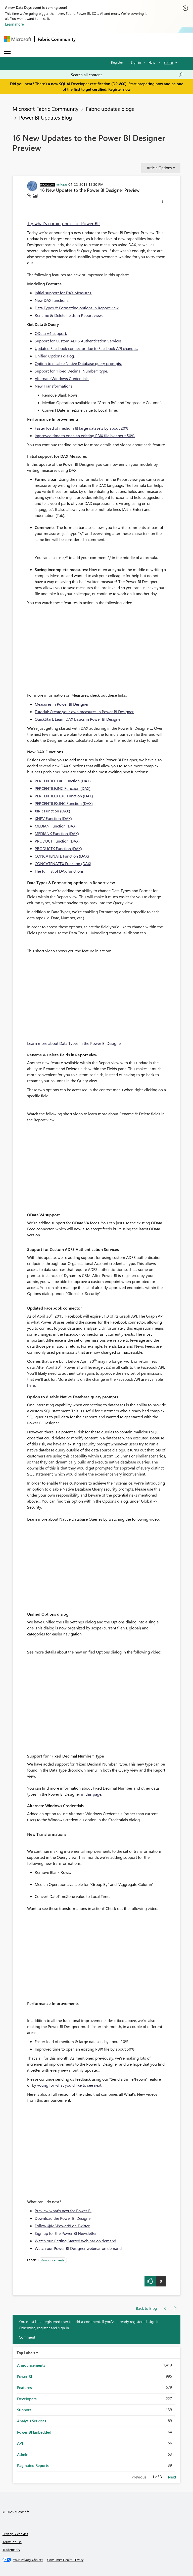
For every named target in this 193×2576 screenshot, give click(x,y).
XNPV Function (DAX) (53, 818)
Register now (119, 89)
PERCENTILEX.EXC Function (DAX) (64, 795)
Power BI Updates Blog (45, 117)
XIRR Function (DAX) (52, 810)
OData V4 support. (51, 333)
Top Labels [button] (26, 2352)
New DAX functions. (52, 300)
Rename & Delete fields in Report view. (69, 315)
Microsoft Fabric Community (45, 108)
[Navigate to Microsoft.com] (17, 39)
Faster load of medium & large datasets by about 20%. (82, 428)
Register (117, 62)
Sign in (136, 62)
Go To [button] (168, 62)
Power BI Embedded (34, 2432)
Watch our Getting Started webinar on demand (75, 2240)
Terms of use (12, 2542)
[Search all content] (127, 74)
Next (172, 2476)
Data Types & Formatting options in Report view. (77, 307)
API (20, 2443)
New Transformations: (54, 386)
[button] (162, 202)
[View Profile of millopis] (61, 184)
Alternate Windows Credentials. (62, 378)
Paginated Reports (33, 2465)
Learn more (14, 24)
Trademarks (11, 2549)
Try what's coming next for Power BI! (63, 223)
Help (152, 62)
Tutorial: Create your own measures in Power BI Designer (84, 711)
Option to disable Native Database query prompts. (78, 363)
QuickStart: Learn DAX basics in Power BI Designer (78, 719)
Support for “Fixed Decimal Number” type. (71, 371)
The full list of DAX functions (59, 871)
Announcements (52, 2260)
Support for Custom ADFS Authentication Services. (78, 340)
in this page (91, 1794)
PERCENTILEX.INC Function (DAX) (64, 803)
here (31, 1385)
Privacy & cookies (15, 2534)
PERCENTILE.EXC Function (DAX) (63, 780)
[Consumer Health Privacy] (65, 2559)
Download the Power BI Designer (63, 2218)
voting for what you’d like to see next (69, 2085)
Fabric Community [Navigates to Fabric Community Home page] (57, 39)
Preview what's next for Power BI (63, 2210)
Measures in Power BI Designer (62, 704)
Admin (22, 2454)
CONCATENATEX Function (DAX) (63, 863)
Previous (138, 2476)
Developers (26, 2398)
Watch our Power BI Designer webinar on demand (78, 2248)
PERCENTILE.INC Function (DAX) (62, 788)
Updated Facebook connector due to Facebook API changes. (86, 348)
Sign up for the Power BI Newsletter (66, 2233)
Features (24, 2387)
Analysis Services (31, 2420)
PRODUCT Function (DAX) (57, 841)
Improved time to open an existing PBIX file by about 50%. (85, 435)
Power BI (24, 2376)
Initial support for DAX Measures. (63, 292)
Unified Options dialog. (55, 355)
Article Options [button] (159, 167)
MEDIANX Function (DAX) (57, 833)
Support (24, 2409)
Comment (27, 2337)
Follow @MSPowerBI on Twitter (62, 2225)
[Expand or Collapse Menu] (7, 51)
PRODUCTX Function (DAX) (58, 848)
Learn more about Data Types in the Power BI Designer (74, 1043)
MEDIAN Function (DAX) (56, 826)
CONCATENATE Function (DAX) (62, 856)
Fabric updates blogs (110, 108)
